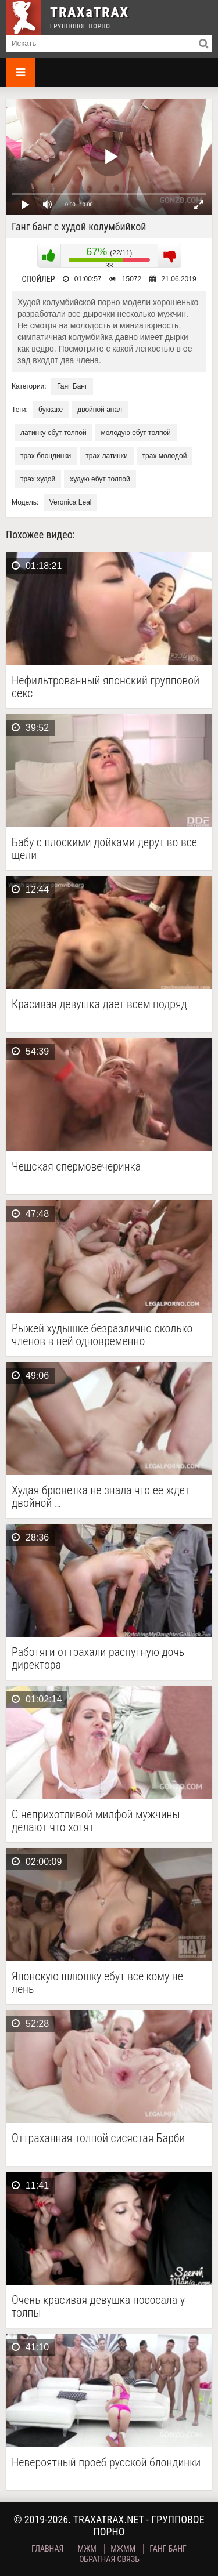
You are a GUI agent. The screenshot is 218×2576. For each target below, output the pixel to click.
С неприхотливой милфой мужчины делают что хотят (96, 1821)
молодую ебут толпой (136, 433)
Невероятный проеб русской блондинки (106, 2462)
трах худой (37, 479)
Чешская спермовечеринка (76, 1166)
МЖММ (122, 2548)
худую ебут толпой (100, 479)
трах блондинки (45, 456)
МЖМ (87, 2548)
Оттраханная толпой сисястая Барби (98, 2138)
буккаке (50, 409)
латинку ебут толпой (53, 433)
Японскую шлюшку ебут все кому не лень (97, 1982)
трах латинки (106, 456)
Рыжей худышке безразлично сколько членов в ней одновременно (102, 1334)
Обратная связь (109, 2559)
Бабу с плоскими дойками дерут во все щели (104, 848)
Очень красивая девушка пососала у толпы (98, 2306)
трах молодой (164, 456)
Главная (47, 2548)
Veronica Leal (70, 502)
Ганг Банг (72, 386)
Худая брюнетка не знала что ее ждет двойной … (101, 1496)
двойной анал (99, 409)
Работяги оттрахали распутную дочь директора (98, 1658)
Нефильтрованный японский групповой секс (105, 687)
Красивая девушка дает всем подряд (99, 1004)
